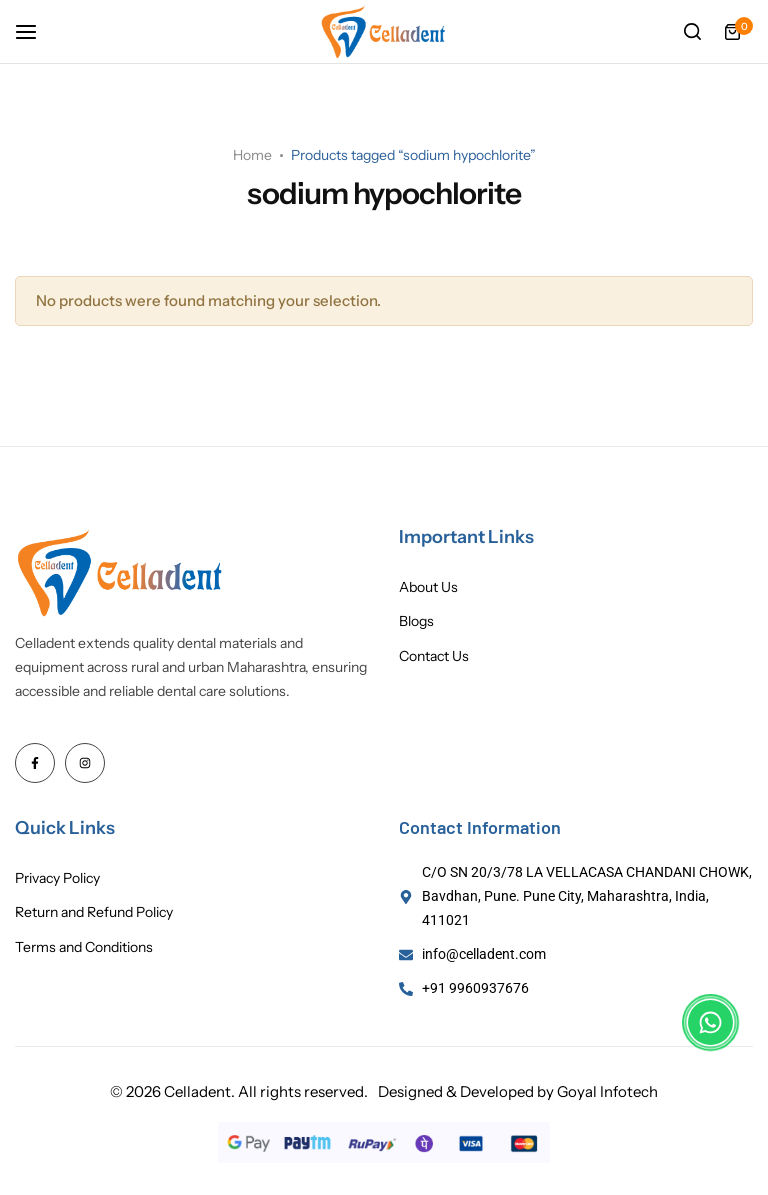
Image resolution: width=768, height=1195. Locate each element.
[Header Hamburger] (36, 31)
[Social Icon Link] (35, 763)
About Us (428, 587)
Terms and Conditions (84, 947)
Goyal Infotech (607, 1091)
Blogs (416, 621)
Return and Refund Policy (94, 912)
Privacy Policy (57, 878)
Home (252, 155)
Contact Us (434, 656)
